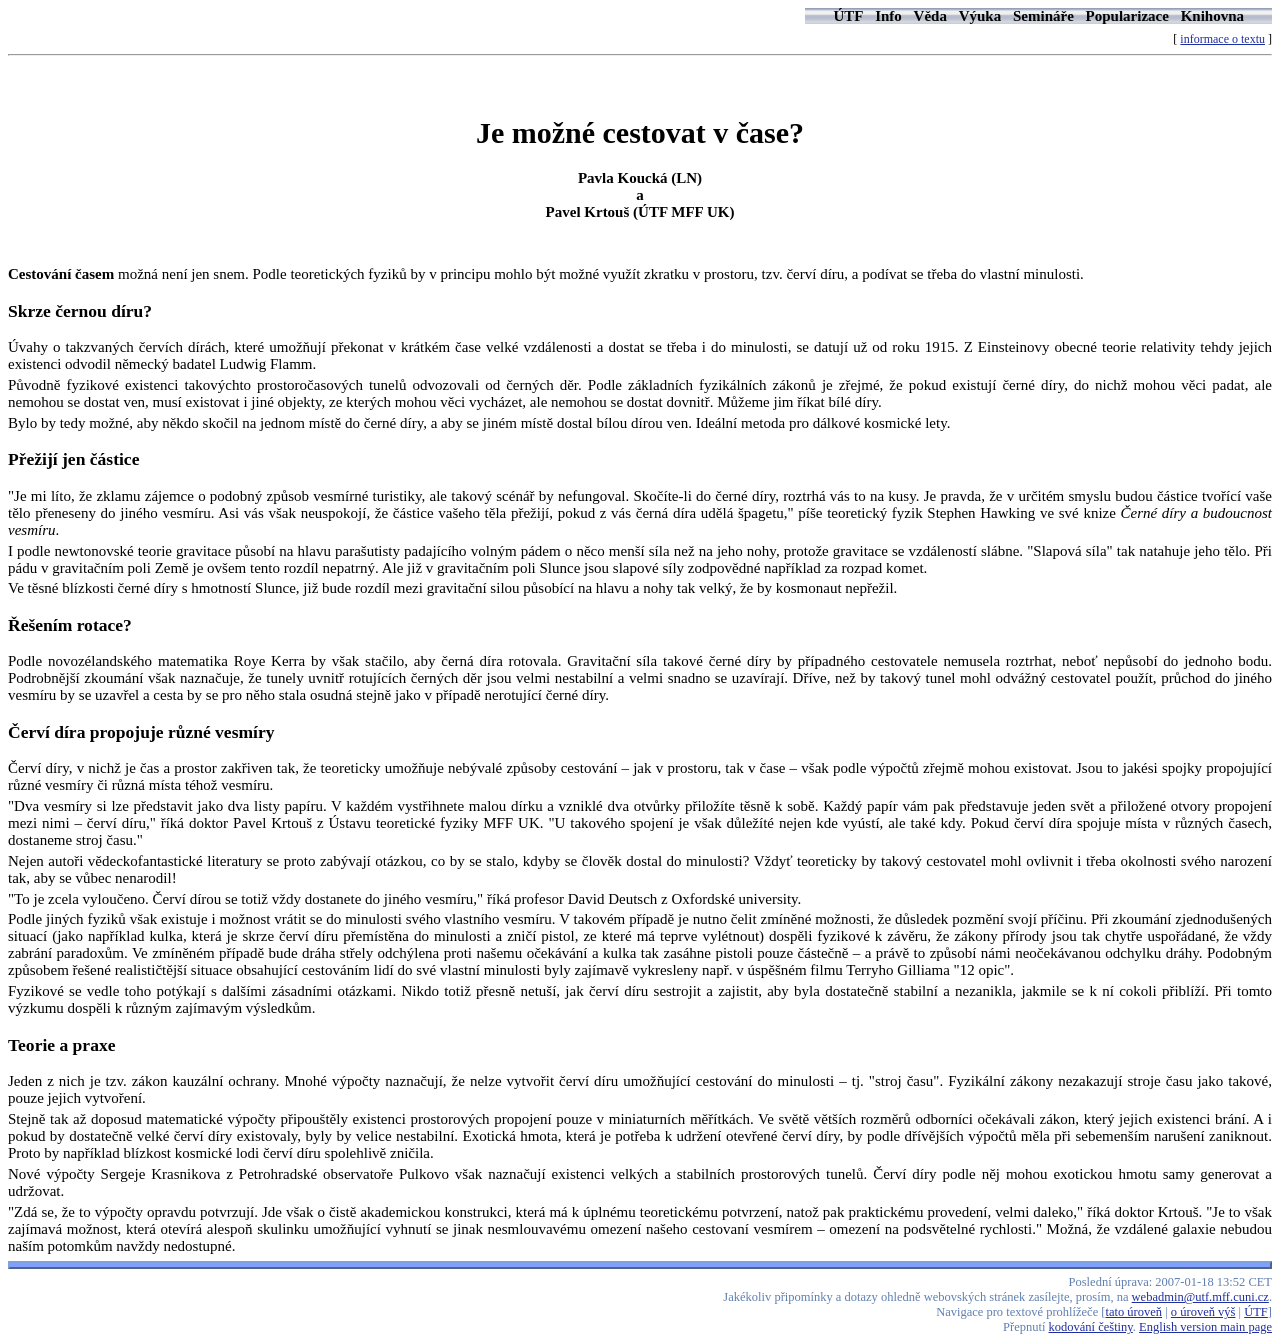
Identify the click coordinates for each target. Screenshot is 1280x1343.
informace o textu (1222, 39)
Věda (930, 16)
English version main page (1205, 1327)
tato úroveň (1134, 1312)
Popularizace (1127, 16)
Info (888, 16)
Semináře (1043, 16)
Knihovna (1212, 16)
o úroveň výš (1203, 1312)
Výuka (980, 16)
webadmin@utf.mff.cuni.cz (1200, 1297)
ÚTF (848, 16)
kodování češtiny (1091, 1327)
